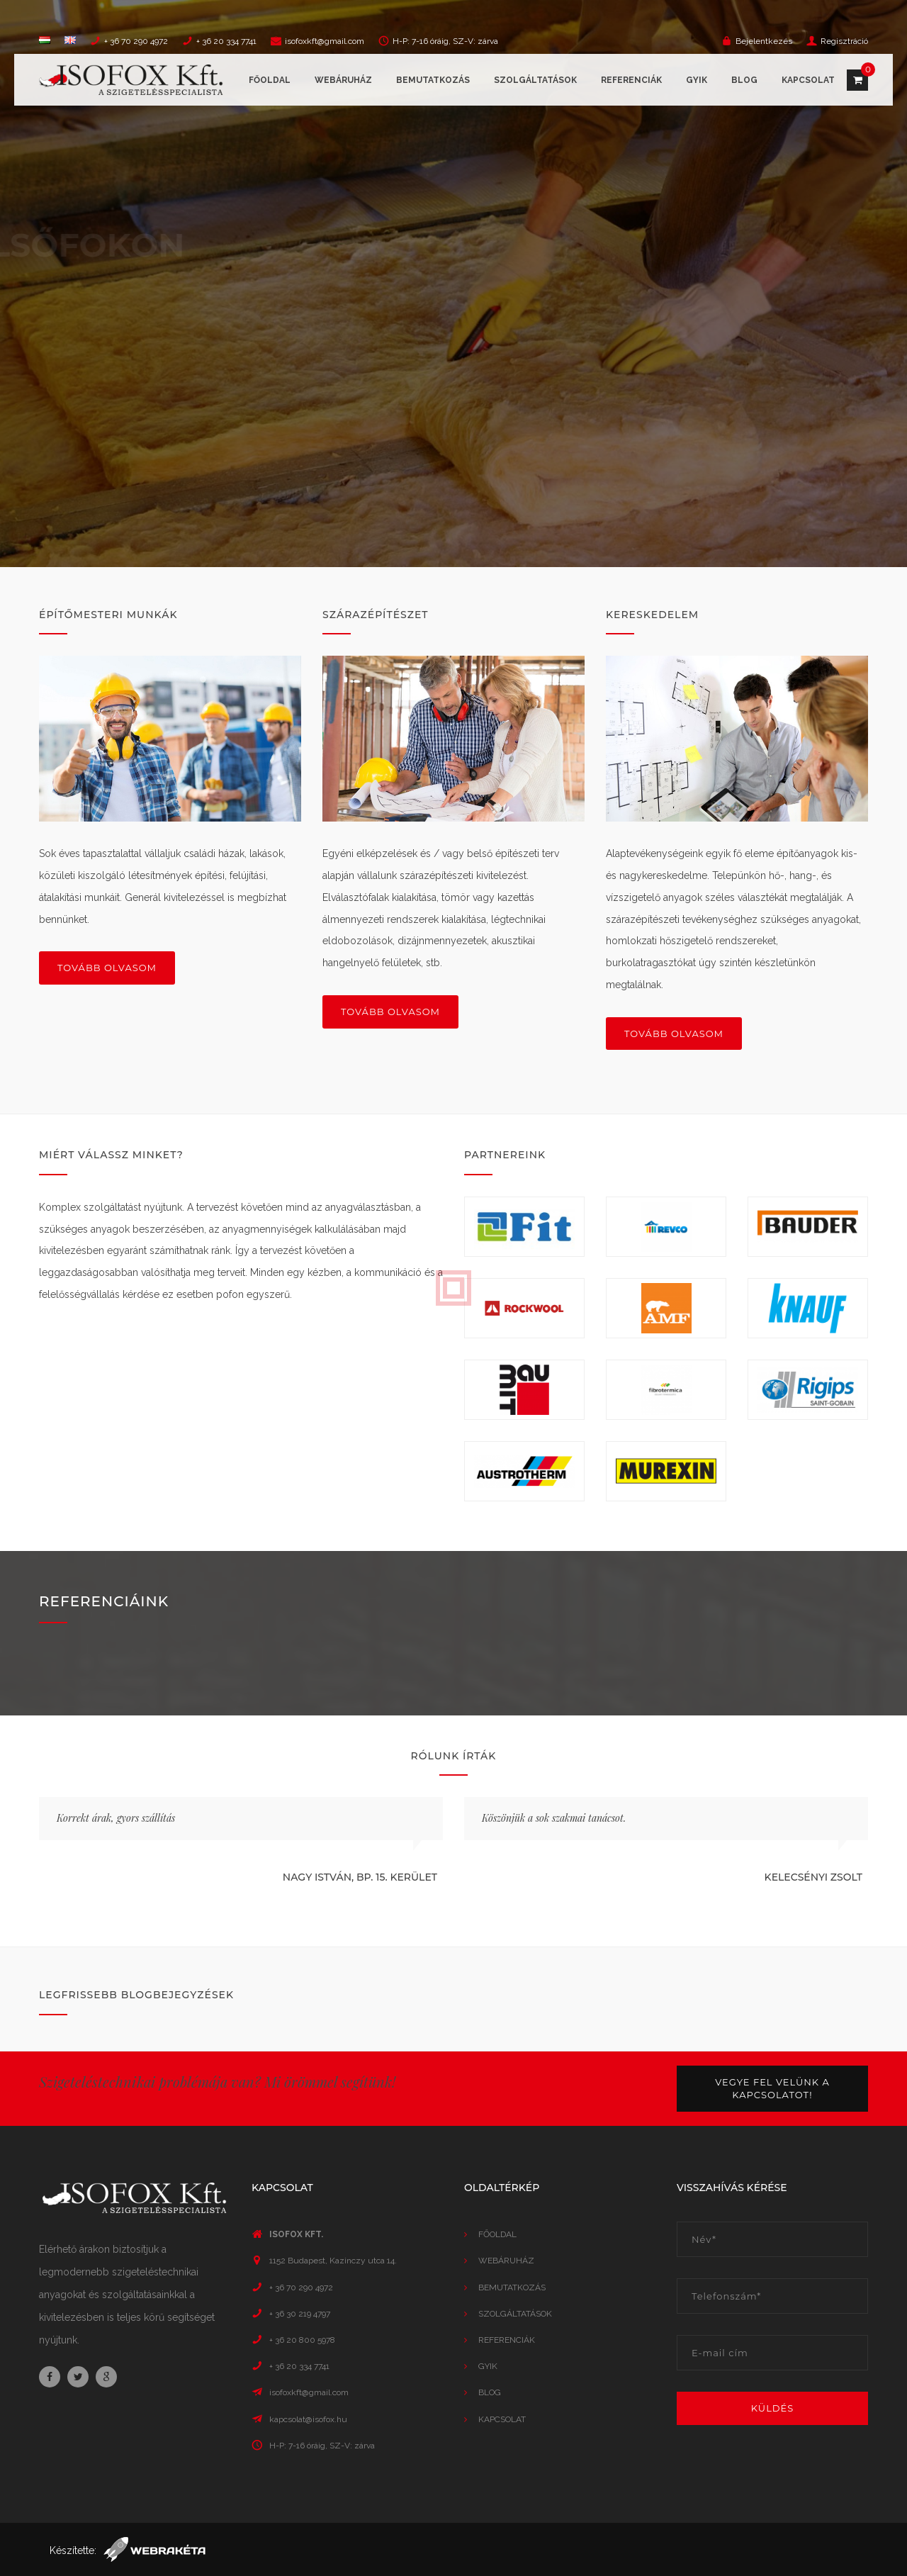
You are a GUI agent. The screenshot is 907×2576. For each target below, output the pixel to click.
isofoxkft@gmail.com (324, 41)
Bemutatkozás (433, 80)
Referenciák (631, 80)
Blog (744, 80)
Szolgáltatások (535, 80)
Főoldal (270, 80)
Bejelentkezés (764, 41)
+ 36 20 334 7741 (226, 41)
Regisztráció (844, 41)
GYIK (696, 80)
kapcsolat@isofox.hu (308, 2419)
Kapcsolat (808, 80)
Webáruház (343, 80)
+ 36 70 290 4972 (136, 41)
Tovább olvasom (107, 967)
